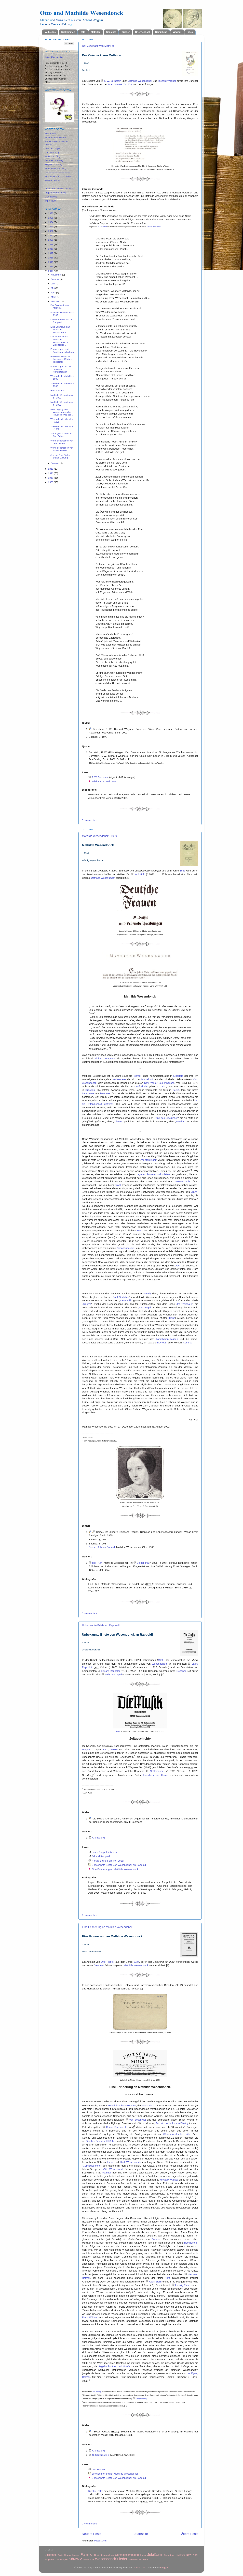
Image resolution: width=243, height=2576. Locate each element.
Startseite (141, 2534)
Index (190, 32)
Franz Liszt (148, 2105)
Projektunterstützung (55, 192)
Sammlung (161, 32)
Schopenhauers (125, 1248)
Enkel (118, 1185)
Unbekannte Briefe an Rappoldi (100, 1625)
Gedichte (111, 32)
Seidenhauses (166, 1083)
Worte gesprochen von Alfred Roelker (61, 449)
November (56, 274)
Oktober (55, 279)
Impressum (50, 201)
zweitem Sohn (182, 1181)
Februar (55, 301)
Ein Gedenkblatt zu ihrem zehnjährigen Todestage (61, 359)
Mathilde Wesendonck (140, 81)
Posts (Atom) (100, 2540)
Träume (87, 1304)
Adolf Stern (155, 2281)
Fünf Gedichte (121, 1297)
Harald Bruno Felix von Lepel (108, 1860)
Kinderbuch (169, 2555)
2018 (51, 249)
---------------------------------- (58, 172)
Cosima (187, 1342)
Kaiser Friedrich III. (117, 2127)
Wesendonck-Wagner (55, 137)
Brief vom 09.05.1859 (120, 84)
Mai (53, 288)
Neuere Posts (91, 2534)
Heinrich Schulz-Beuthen (122, 2105)
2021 (51, 235)
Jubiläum (154, 2554)
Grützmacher (157, 1771)
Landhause (88, 1093)
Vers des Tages (52, 148)
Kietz (167, 2278)
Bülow (114, 1749)
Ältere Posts (189, 2534)
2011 (51, 473)
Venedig (147, 1293)
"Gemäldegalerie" (91, 2165)
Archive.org (98, 1837)
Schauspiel (62, 2559)
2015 (51, 262)
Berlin (176, 1090)
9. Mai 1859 (102, 227)
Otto (82, 32)
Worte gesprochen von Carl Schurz (61, 434)
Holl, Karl (97, 1562)
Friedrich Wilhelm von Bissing (172, 2123)
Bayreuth (162, 1342)
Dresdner (181, 1671)
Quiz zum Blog (52, 152)
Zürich (162, 1086)
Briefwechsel (142, 32)
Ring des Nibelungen (166, 1118)
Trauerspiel (88, 2559)
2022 (51, 231)
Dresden (90, 1090)
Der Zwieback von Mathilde (98, 45)
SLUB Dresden (100, 2455)
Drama (67, 2555)
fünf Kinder (142, 1086)
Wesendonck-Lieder (111, 2559)
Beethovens (190, 2242)
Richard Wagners (104, 1058)
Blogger (164, 2567)
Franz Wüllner (90, 2317)
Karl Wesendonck (130, 2162)
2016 (51, 257)
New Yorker (150, 1083)
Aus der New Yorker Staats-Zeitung (60, 456)
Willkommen (68, 32)
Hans (172, 1318)
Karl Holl (139, 874)
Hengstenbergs (141, 2399)
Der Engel (145, 1307)
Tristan (118, 1121)
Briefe (60, 2555)
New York (192, 2554)
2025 (51, 218)
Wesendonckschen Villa (177, 2134)
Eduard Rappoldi (110, 1671)
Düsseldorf (147, 1079)
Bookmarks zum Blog (55, 168)
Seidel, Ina (143, 1562)
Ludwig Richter (183, 2285)
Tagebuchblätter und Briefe (114, 2366)
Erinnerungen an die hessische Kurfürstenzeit (60, 369)
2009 (51, 482)
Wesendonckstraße (138, 2559)
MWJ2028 (181, 2555)
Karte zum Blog (52, 156)
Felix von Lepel (113, 1674)
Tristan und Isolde (153, 227)
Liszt (106, 1749)
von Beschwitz (137, 2119)
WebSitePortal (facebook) (58, 176)
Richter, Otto (95, 2491)
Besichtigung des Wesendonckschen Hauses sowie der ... (62, 412)
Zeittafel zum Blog (54, 160)
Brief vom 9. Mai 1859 (104, 781)
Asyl (177, 1265)
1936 (161, 1660)
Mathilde (95, 32)
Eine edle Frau (57, 390)
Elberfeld (178, 1076)
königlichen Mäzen (167, 1339)
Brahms (156, 2239)
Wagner (177, 32)
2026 (51, 213)
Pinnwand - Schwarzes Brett (59, 188)
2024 (51, 222)
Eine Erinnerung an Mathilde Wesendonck (115, 1869)
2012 (51, 469)
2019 (51, 244)
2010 (51, 478)
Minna (194, 1192)
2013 (51, 271)
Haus (140, 1230)
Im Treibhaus (185, 1304)
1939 (182, 870)
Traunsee (105, 1093)
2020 (51, 240)
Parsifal (180, 1121)
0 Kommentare (89, 820)
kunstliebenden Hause (155, 1775)
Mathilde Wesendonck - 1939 (99, 836)
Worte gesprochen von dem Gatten (61, 442)
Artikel (118, 1731)
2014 (51, 266)
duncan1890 (140, 2567)
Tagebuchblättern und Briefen (153, 1174)
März (54, 297)
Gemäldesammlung (127, 2554)
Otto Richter (107, 1961)
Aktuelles (50, 32)
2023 (51, 226)
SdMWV (75, 2559)
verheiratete (119, 1079)
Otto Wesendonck (113, 2169)
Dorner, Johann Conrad (102, 1547)
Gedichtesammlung (104, 2555)
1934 (136, 1961)
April (53, 292)
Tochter (137, 1076)
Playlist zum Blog (53, 164)
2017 (51, 253)
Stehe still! (126, 1300)
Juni (53, 283)
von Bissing (97, 2392)
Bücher (126, 32)
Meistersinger (148, 1160)
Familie (86, 2554)
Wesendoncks (159, 1663)
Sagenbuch (50, 2559)
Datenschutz (51, 196)
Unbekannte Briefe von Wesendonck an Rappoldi (119, 1865)
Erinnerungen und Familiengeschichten (62, 350)
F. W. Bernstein (112, 81)
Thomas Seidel (52, 180)
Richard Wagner (167, 81)
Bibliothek (51, 2554)
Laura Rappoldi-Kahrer (104, 1852)
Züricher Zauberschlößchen (101, 2141)
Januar (55, 463)
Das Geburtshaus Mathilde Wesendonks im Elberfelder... (59, 340)
